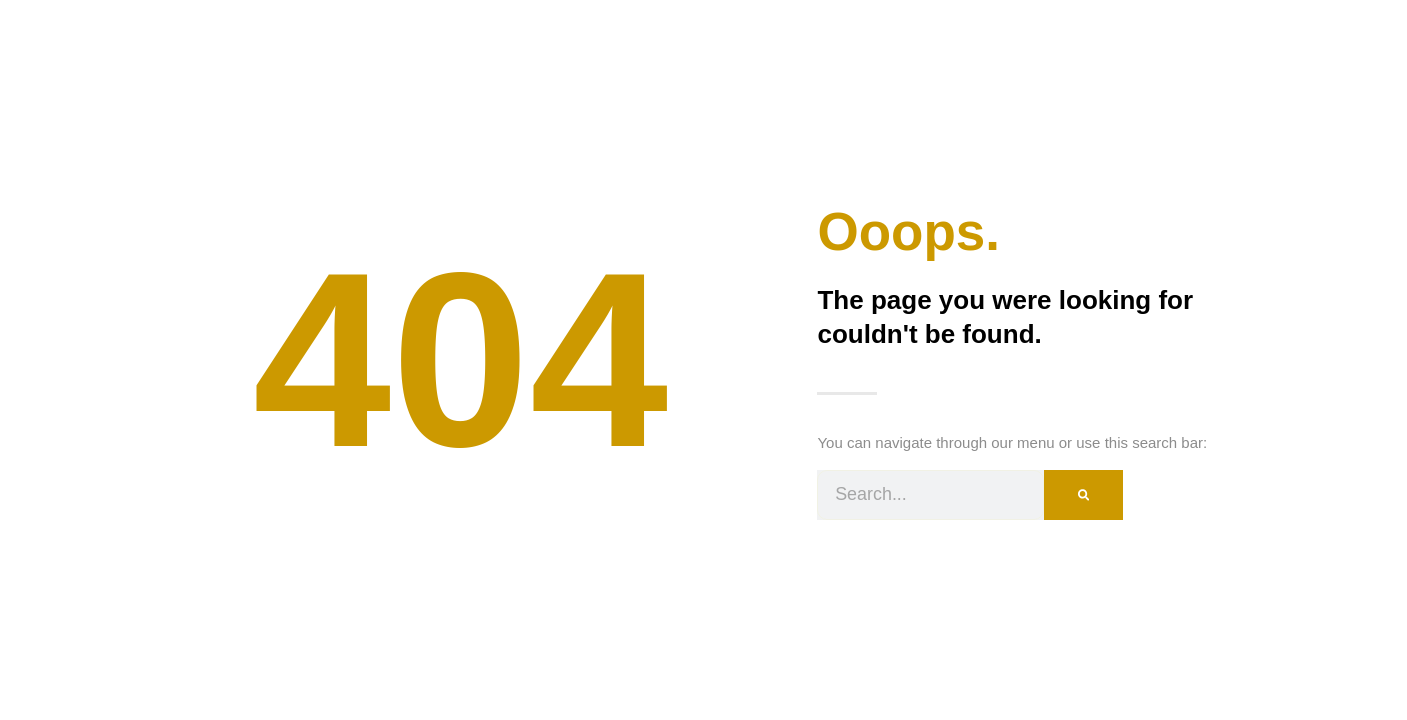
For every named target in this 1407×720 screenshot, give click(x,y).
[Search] (1083, 495)
